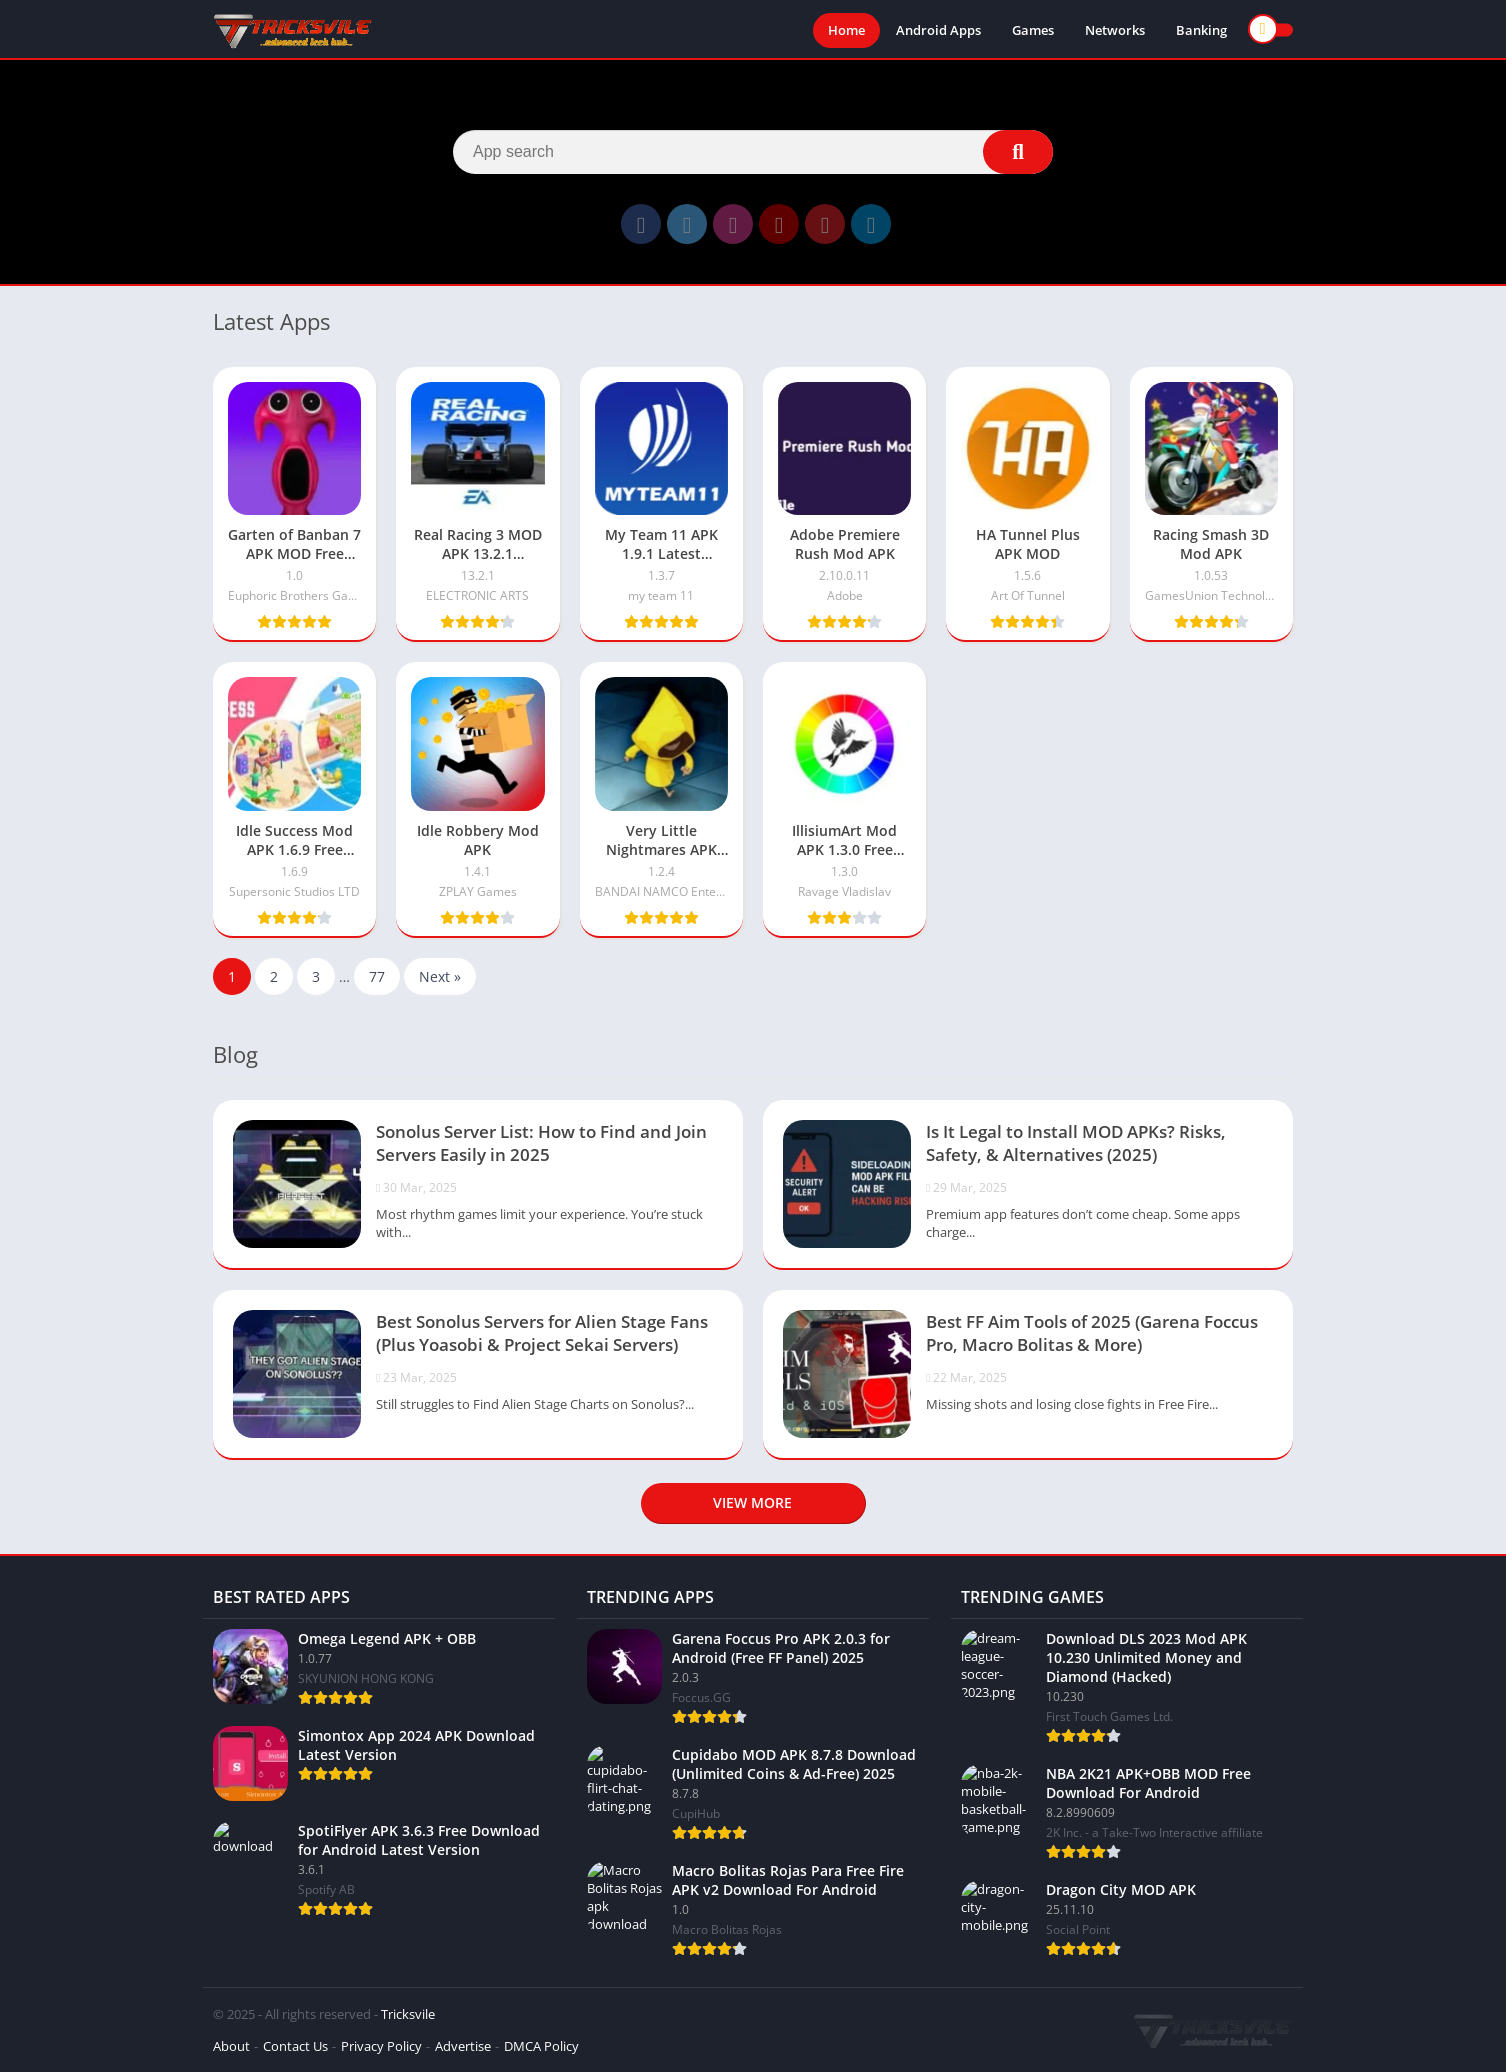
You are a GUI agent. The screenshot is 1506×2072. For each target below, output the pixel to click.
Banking (1201, 30)
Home (846, 30)
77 (377, 976)
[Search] (753, 152)
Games (1033, 30)
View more (752, 1502)
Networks (1115, 30)
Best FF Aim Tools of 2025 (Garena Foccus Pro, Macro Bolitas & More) (1092, 1333)
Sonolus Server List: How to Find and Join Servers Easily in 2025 (541, 1143)
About (231, 2046)
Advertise (463, 2046)
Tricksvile (408, 2014)
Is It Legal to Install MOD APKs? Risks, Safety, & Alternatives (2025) (1076, 1143)
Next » (440, 976)
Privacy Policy (381, 2046)
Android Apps (938, 30)
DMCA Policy (541, 2046)
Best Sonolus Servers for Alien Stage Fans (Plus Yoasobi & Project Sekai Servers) (542, 1333)
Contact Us (295, 2046)
